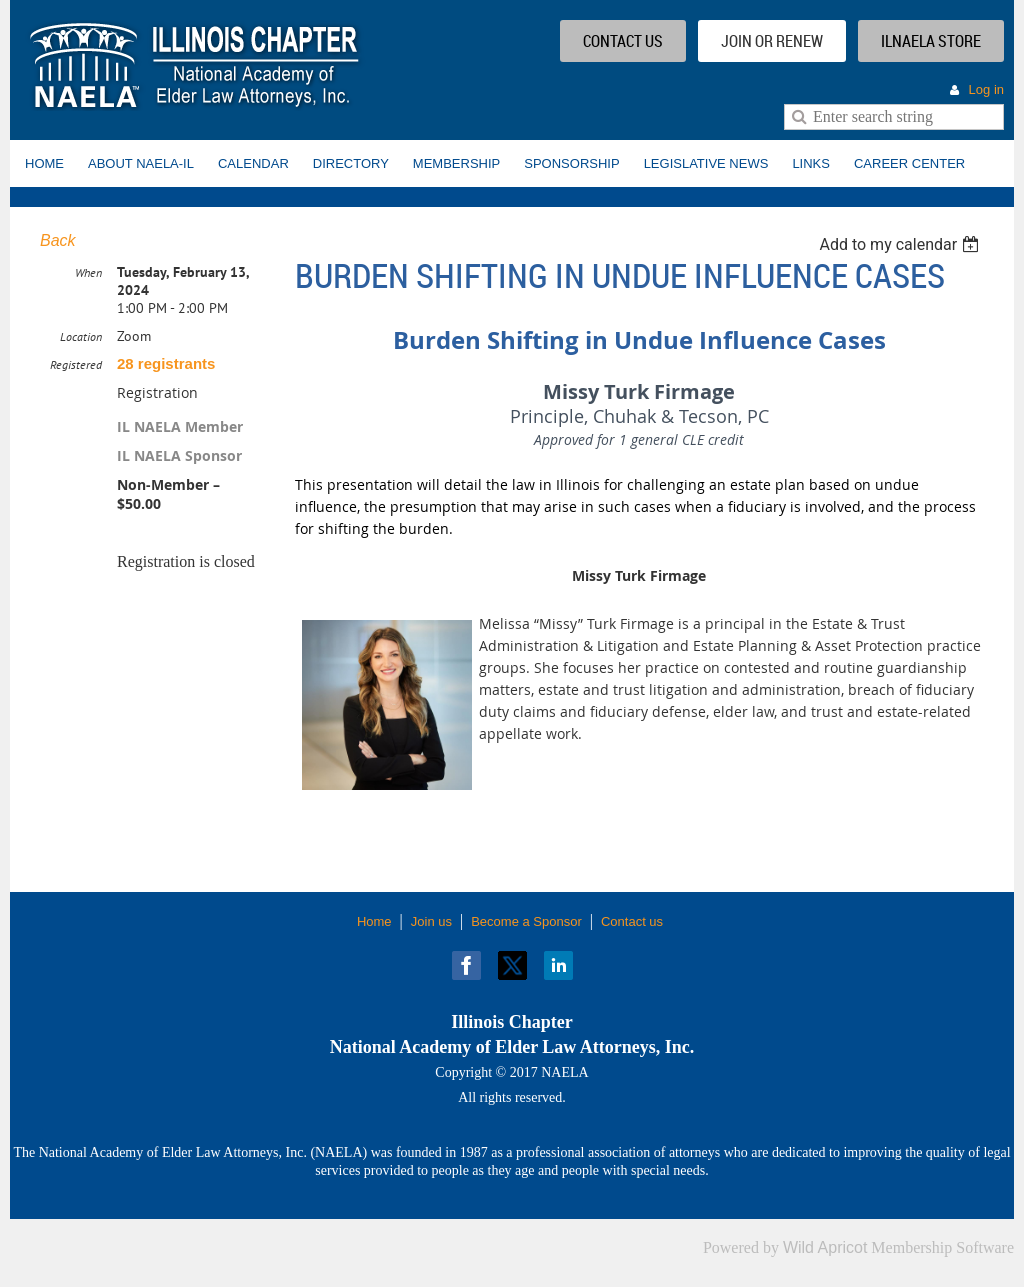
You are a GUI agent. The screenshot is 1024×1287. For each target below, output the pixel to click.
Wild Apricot (825, 1247)
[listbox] (901, 244)
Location (81, 336)
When (88, 272)
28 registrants (166, 363)
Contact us (632, 921)
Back (58, 240)
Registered (76, 364)
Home (374, 921)
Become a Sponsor (526, 921)
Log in (986, 89)
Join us (431, 921)
